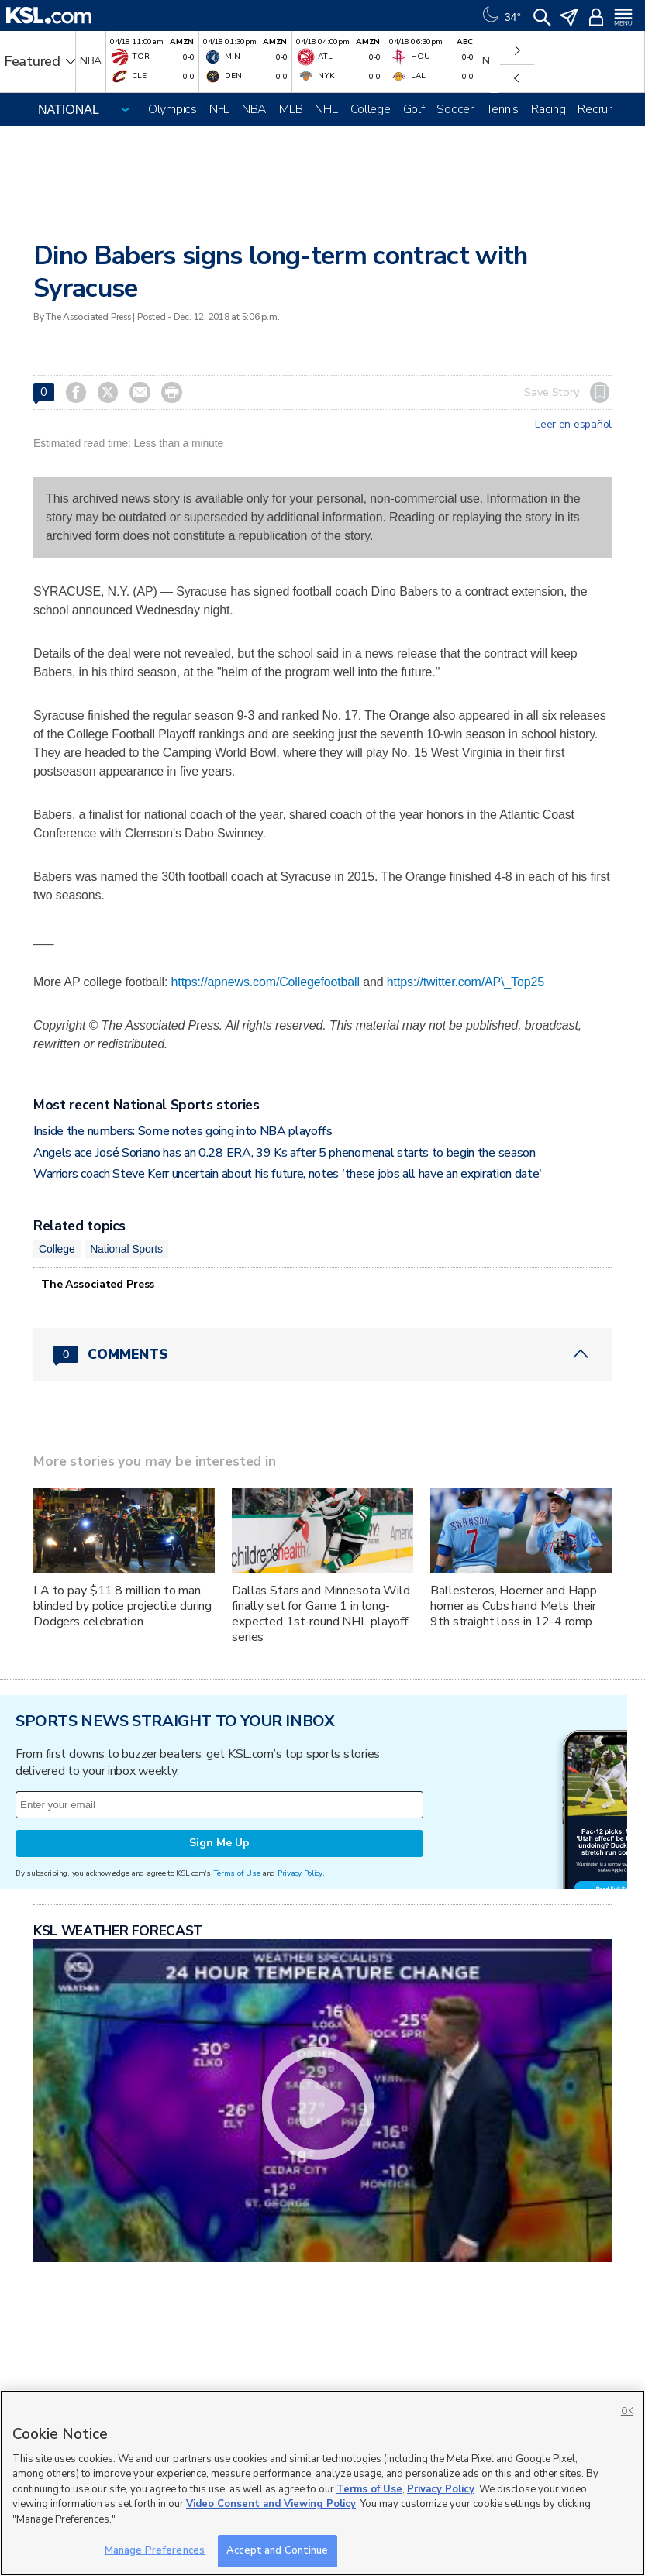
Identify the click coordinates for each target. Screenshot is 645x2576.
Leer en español (573, 424)
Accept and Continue (277, 2550)
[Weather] (500, 15)
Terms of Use (236, 1873)
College (370, 109)
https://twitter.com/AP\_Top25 (465, 982)
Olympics (172, 109)
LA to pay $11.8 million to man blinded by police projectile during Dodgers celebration (122, 1606)
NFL (219, 109)
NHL (326, 109)
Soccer (454, 109)
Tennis (502, 109)
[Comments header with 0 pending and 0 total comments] (322, 1354)
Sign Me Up (219, 1842)
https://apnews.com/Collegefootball (265, 982)
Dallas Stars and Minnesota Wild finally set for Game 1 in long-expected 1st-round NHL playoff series (321, 1614)
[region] (322, 2483)
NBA (254, 109)
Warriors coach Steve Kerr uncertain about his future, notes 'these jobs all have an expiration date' (287, 1173)
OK (627, 2411)
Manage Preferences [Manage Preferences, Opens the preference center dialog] (155, 2550)
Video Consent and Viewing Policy (271, 2504)
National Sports (126, 1249)
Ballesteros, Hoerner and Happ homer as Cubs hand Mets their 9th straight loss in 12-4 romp (513, 1606)
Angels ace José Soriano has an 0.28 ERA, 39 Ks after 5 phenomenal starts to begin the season (284, 1152)
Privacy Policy (300, 1873)
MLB (290, 109)
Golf (414, 109)
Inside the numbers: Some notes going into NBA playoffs (183, 1131)
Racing (548, 109)
